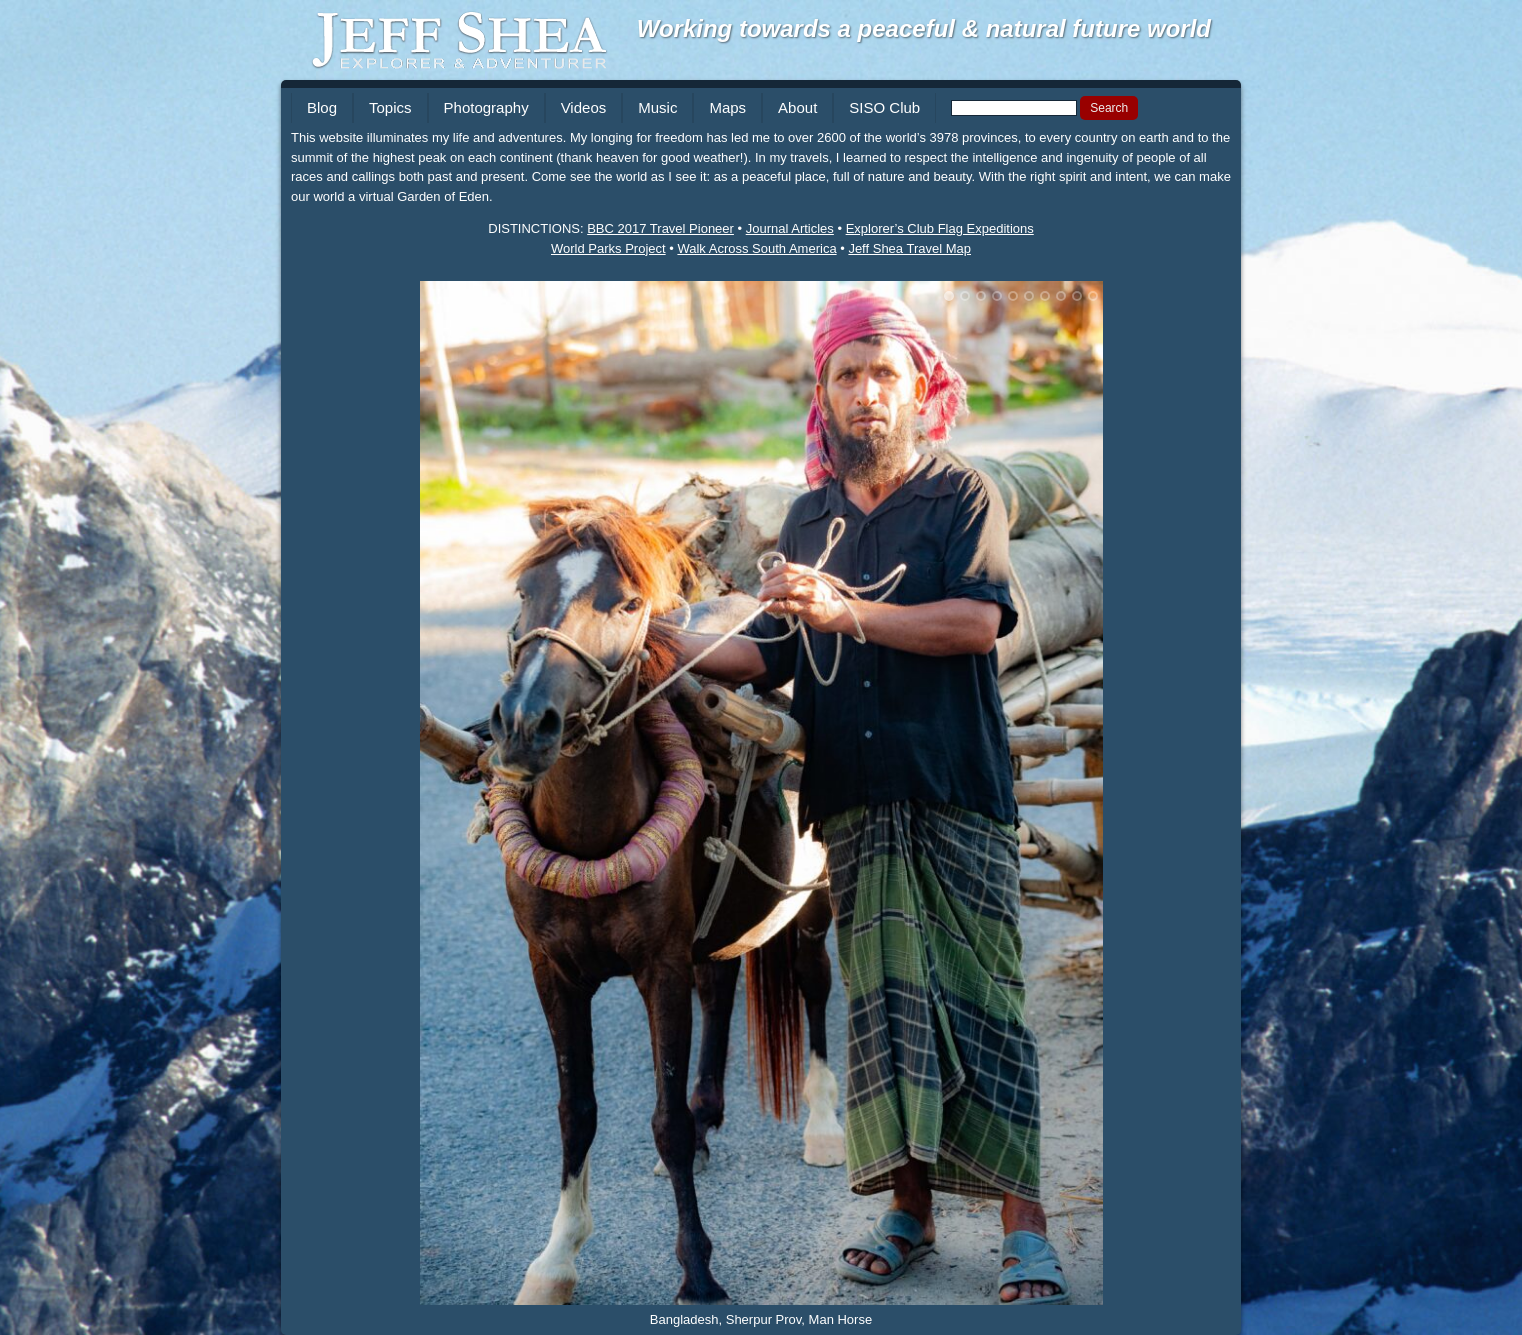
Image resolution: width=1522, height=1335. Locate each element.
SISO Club (884, 107)
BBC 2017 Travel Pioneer (660, 228)
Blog (322, 107)
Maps (727, 107)
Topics (390, 107)
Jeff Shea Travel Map (909, 248)
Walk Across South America (756, 248)
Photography (486, 107)
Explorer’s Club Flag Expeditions (940, 228)
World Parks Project (608, 248)
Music (657, 107)
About (797, 107)
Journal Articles (790, 228)
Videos (584, 107)
